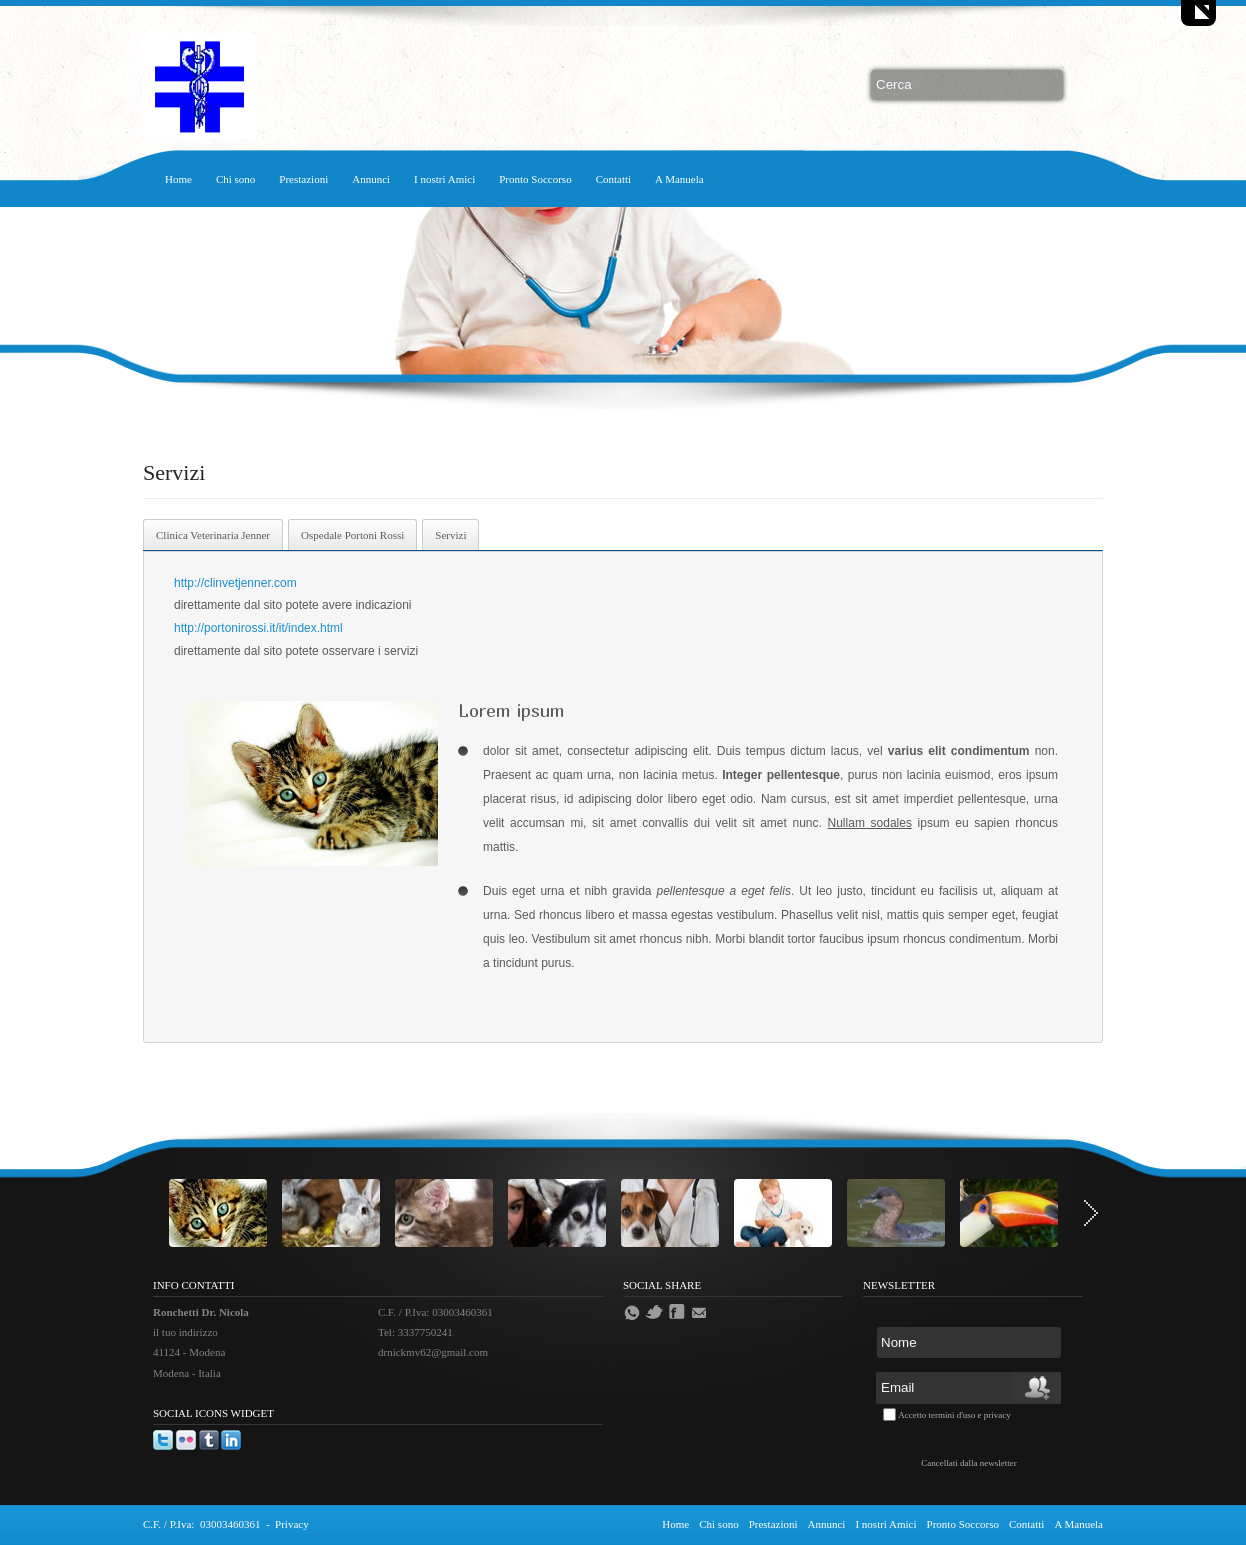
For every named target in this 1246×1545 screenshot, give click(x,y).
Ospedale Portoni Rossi (352, 535)
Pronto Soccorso (535, 179)
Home (178, 179)
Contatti (613, 179)
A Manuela (679, 179)
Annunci (371, 179)
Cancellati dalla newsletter (968, 1463)
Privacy (292, 1524)
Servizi (450, 535)
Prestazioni (303, 179)
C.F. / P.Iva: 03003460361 (201, 1524)
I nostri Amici (444, 179)
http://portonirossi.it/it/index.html (258, 628)
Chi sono (235, 179)
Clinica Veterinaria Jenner (213, 535)
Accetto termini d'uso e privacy (954, 1415)
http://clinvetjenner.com (237, 583)
